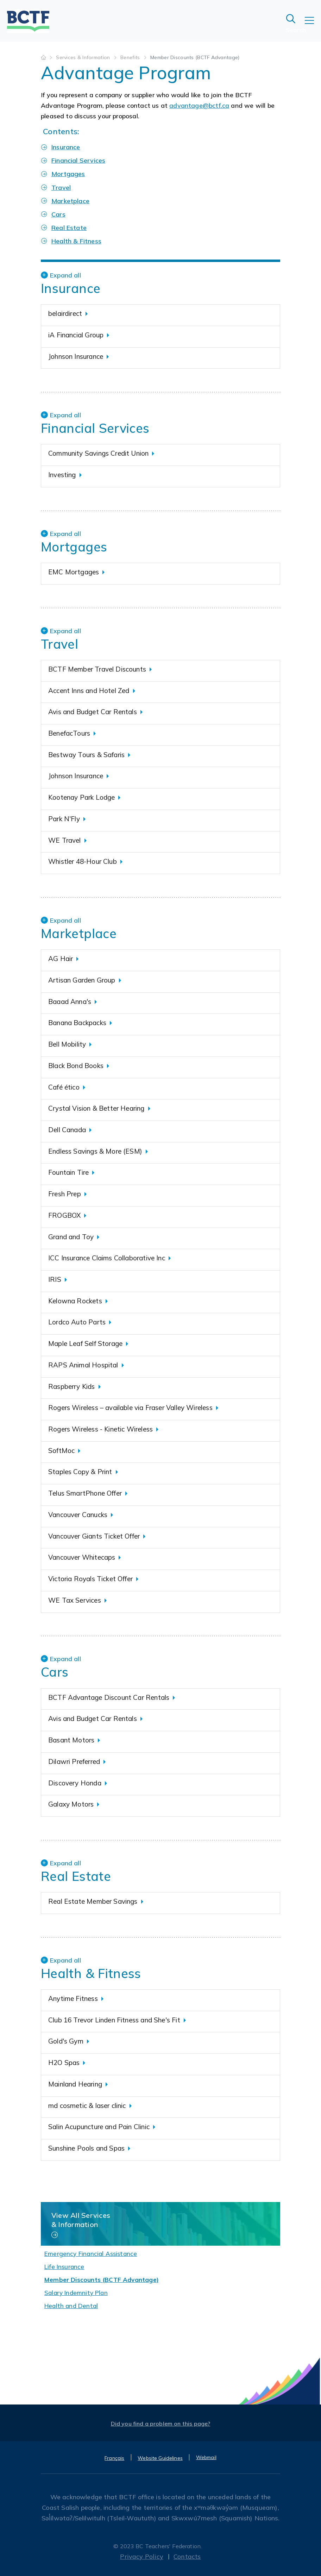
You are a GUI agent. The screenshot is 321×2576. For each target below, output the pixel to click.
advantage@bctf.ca (199, 105)
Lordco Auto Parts (77, 1322)
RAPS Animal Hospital (83, 1365)
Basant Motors (71, 1740)
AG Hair (60, 958)
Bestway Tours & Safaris (86, 754)
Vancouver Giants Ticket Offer (94, 1536)
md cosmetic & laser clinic (87, 2105)
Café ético (64, 1087)
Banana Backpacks (77, 1022)
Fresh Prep (64, 1194)
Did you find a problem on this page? (160, 2423)
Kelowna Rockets (75, 1301)
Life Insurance (64, 2266)
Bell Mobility (67, 1044)
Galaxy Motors (71, 1804)
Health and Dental (71, 2305)
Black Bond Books (75, 1065)
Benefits (130, 57)
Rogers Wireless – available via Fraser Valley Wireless (130, 1407)
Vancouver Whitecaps (81, 1557)
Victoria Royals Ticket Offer (90, 1578)
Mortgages (68, 174)
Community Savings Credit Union (98, 453)
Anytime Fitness (73, 1998)
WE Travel (64, 840)
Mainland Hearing (75, 2084)
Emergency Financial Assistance (90, 2253)
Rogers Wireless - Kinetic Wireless (100, 1429)
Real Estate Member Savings (93, 1901)
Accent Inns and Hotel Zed (89, 690)
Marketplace (70, 201)
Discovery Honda (74, 1783)
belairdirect (65, 313)
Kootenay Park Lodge (81, 797)
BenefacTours (69, 733)
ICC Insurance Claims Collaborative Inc (106, 1258)
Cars (58, 214)
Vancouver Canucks (77, 1514)
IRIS (54, 1279)
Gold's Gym (65, 2041)
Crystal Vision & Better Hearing (96, 1108)
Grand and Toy (71, 1237)
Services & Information (83, 57)
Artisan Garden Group (81, 980)
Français (114, 2458)
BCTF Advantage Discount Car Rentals (108, 1697)
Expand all (65, 275)
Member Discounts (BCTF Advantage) (101, 2279)
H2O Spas (64, 2062)
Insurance (65, 147)
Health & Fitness (76, 241)
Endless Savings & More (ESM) (95, 1151)
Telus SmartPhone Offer (85, 1493)
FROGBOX (64, 1215)
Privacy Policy (141, 2556)
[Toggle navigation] (313, 25)
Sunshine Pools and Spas (86, 2148)
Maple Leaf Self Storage (85, 1343)
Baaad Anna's (69, 1001)
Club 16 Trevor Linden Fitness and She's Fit (114, 2020)
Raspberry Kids (71, 1386)
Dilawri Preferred (74, 1761)
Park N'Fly (64, 819)
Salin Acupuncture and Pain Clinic (99, 2126)
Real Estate (69, 228)
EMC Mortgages (73, 572)
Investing (62, 474)
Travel (61, 187)
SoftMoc (61, 1450)
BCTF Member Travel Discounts (97, 669)
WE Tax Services (74, 1600)
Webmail (206, 2457)
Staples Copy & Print (80, 1471)
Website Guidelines (160, 2458)
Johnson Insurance (75, 356)
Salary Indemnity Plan (76, 2292)
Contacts (187, 2556)
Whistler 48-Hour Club (82, 861)
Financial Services (78, 160)
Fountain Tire (68, 1172)
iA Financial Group (75, 335)
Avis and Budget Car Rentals (92, 711)
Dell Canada (67, 1129)
